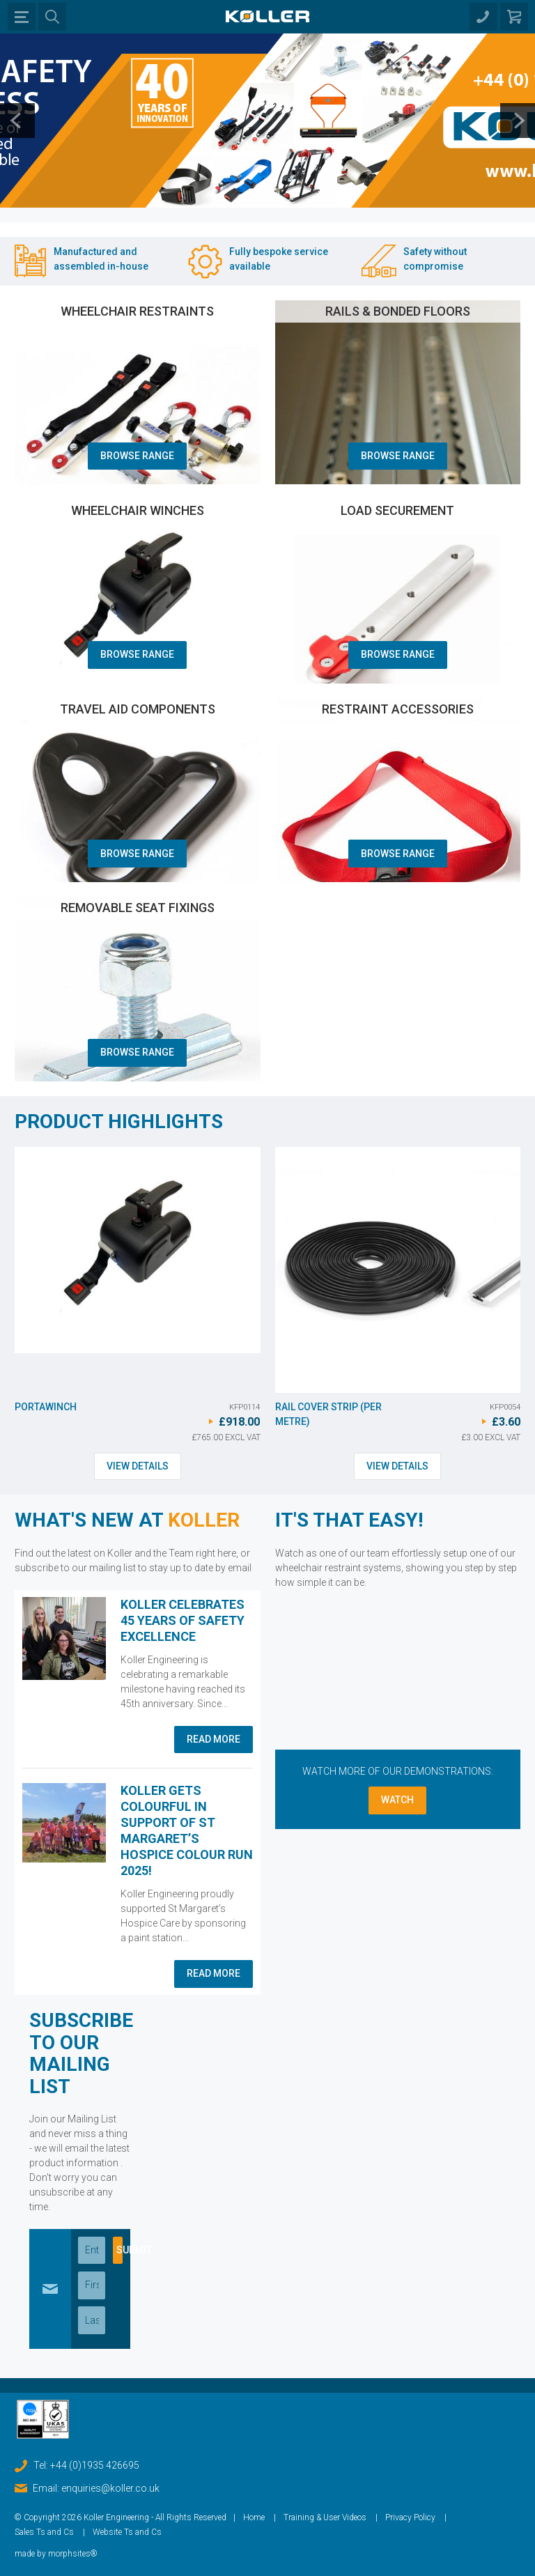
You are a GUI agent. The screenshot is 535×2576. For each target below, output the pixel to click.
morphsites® (73, 2554)
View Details (138, 1466)
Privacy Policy (410, 2517)
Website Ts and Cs (127, 2532)
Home (254, 2517)
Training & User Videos (325, 2517)
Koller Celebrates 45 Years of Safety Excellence (183, 1620)
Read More (213, 1739)
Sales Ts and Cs (44, 2532)
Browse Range (137, 455)
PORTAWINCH (46, 1406)
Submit (119, 2249)
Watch (397, 1799)
